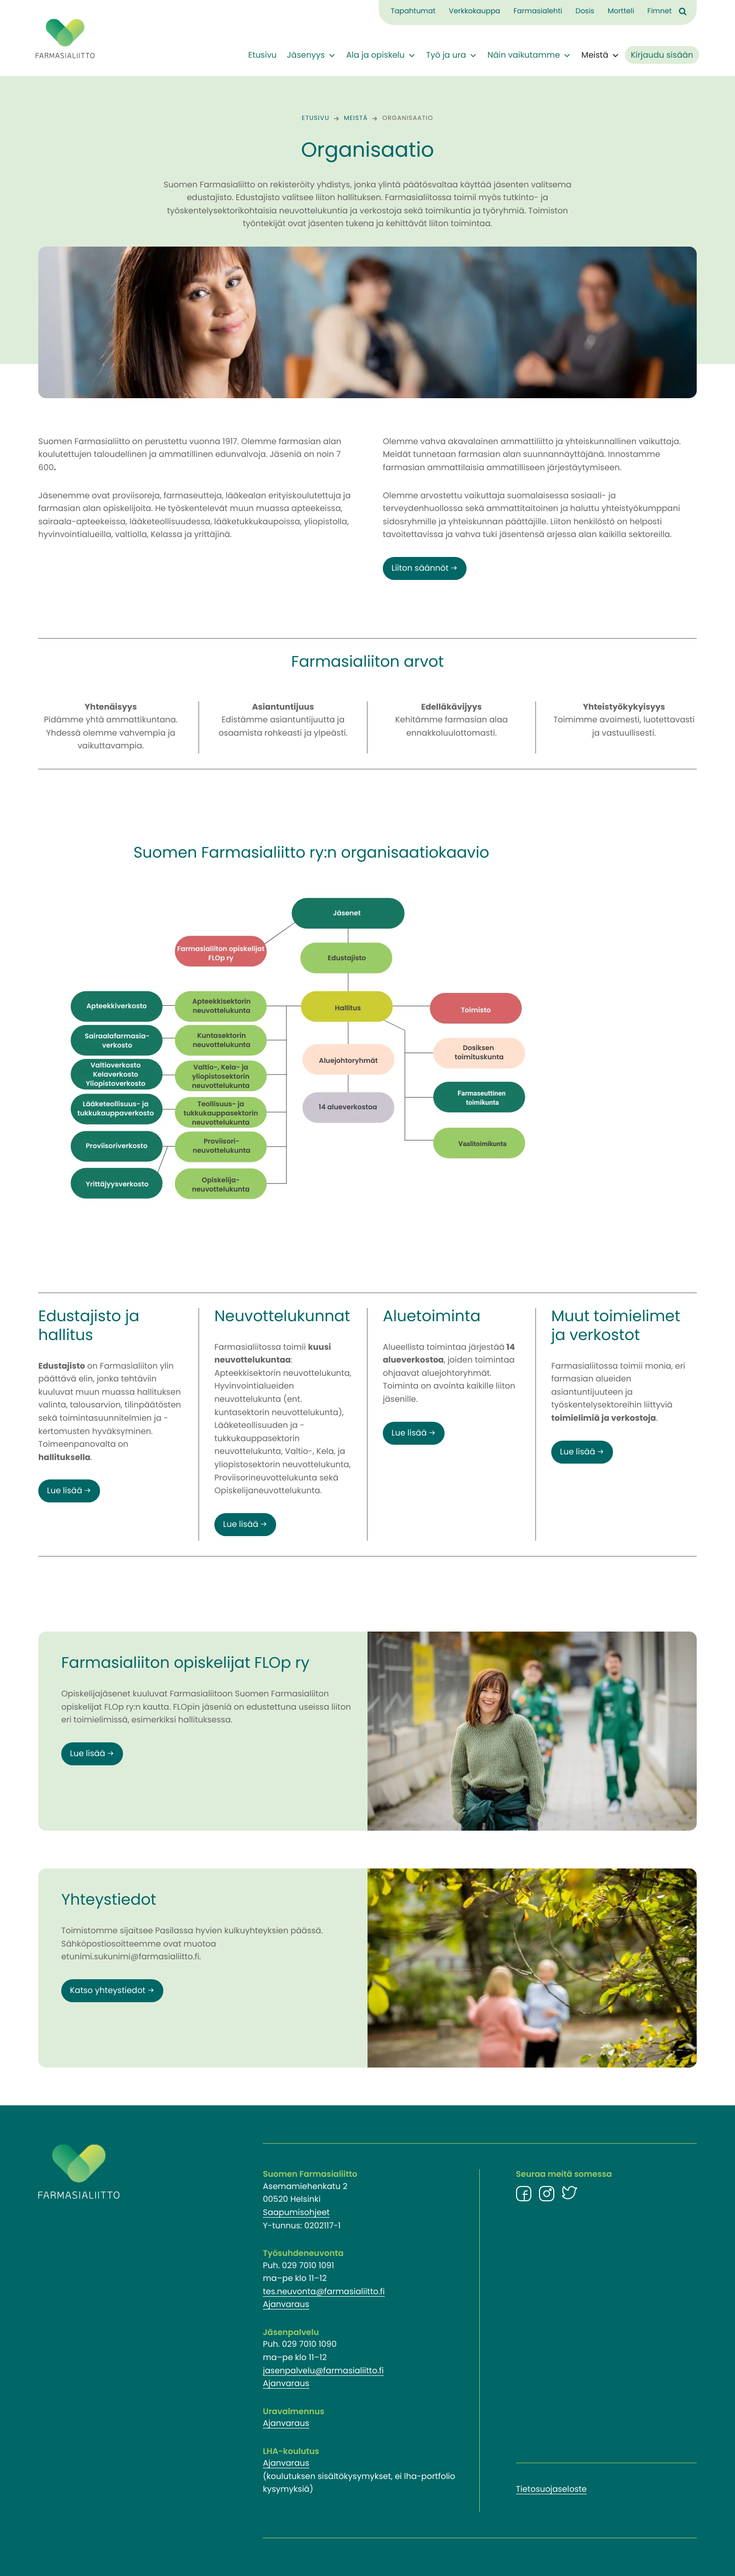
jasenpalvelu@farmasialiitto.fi (323, 2371)
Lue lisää (64, 1491)
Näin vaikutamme (529, 55)
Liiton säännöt (420, 569)
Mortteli (620, 11)
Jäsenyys (311, 55)
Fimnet (659, 11)
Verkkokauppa (474, 11)
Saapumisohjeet (296, 2213)
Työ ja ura (451, 55)
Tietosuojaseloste (551, 2490)
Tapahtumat (412, 11)
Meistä (600, 55)
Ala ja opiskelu (380, 55)
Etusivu (262, 56)
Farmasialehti (537, 11)
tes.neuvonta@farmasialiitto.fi (324, 2292)
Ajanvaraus (286, 2305)
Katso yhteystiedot (107, 1991)
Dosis (584, 11)
